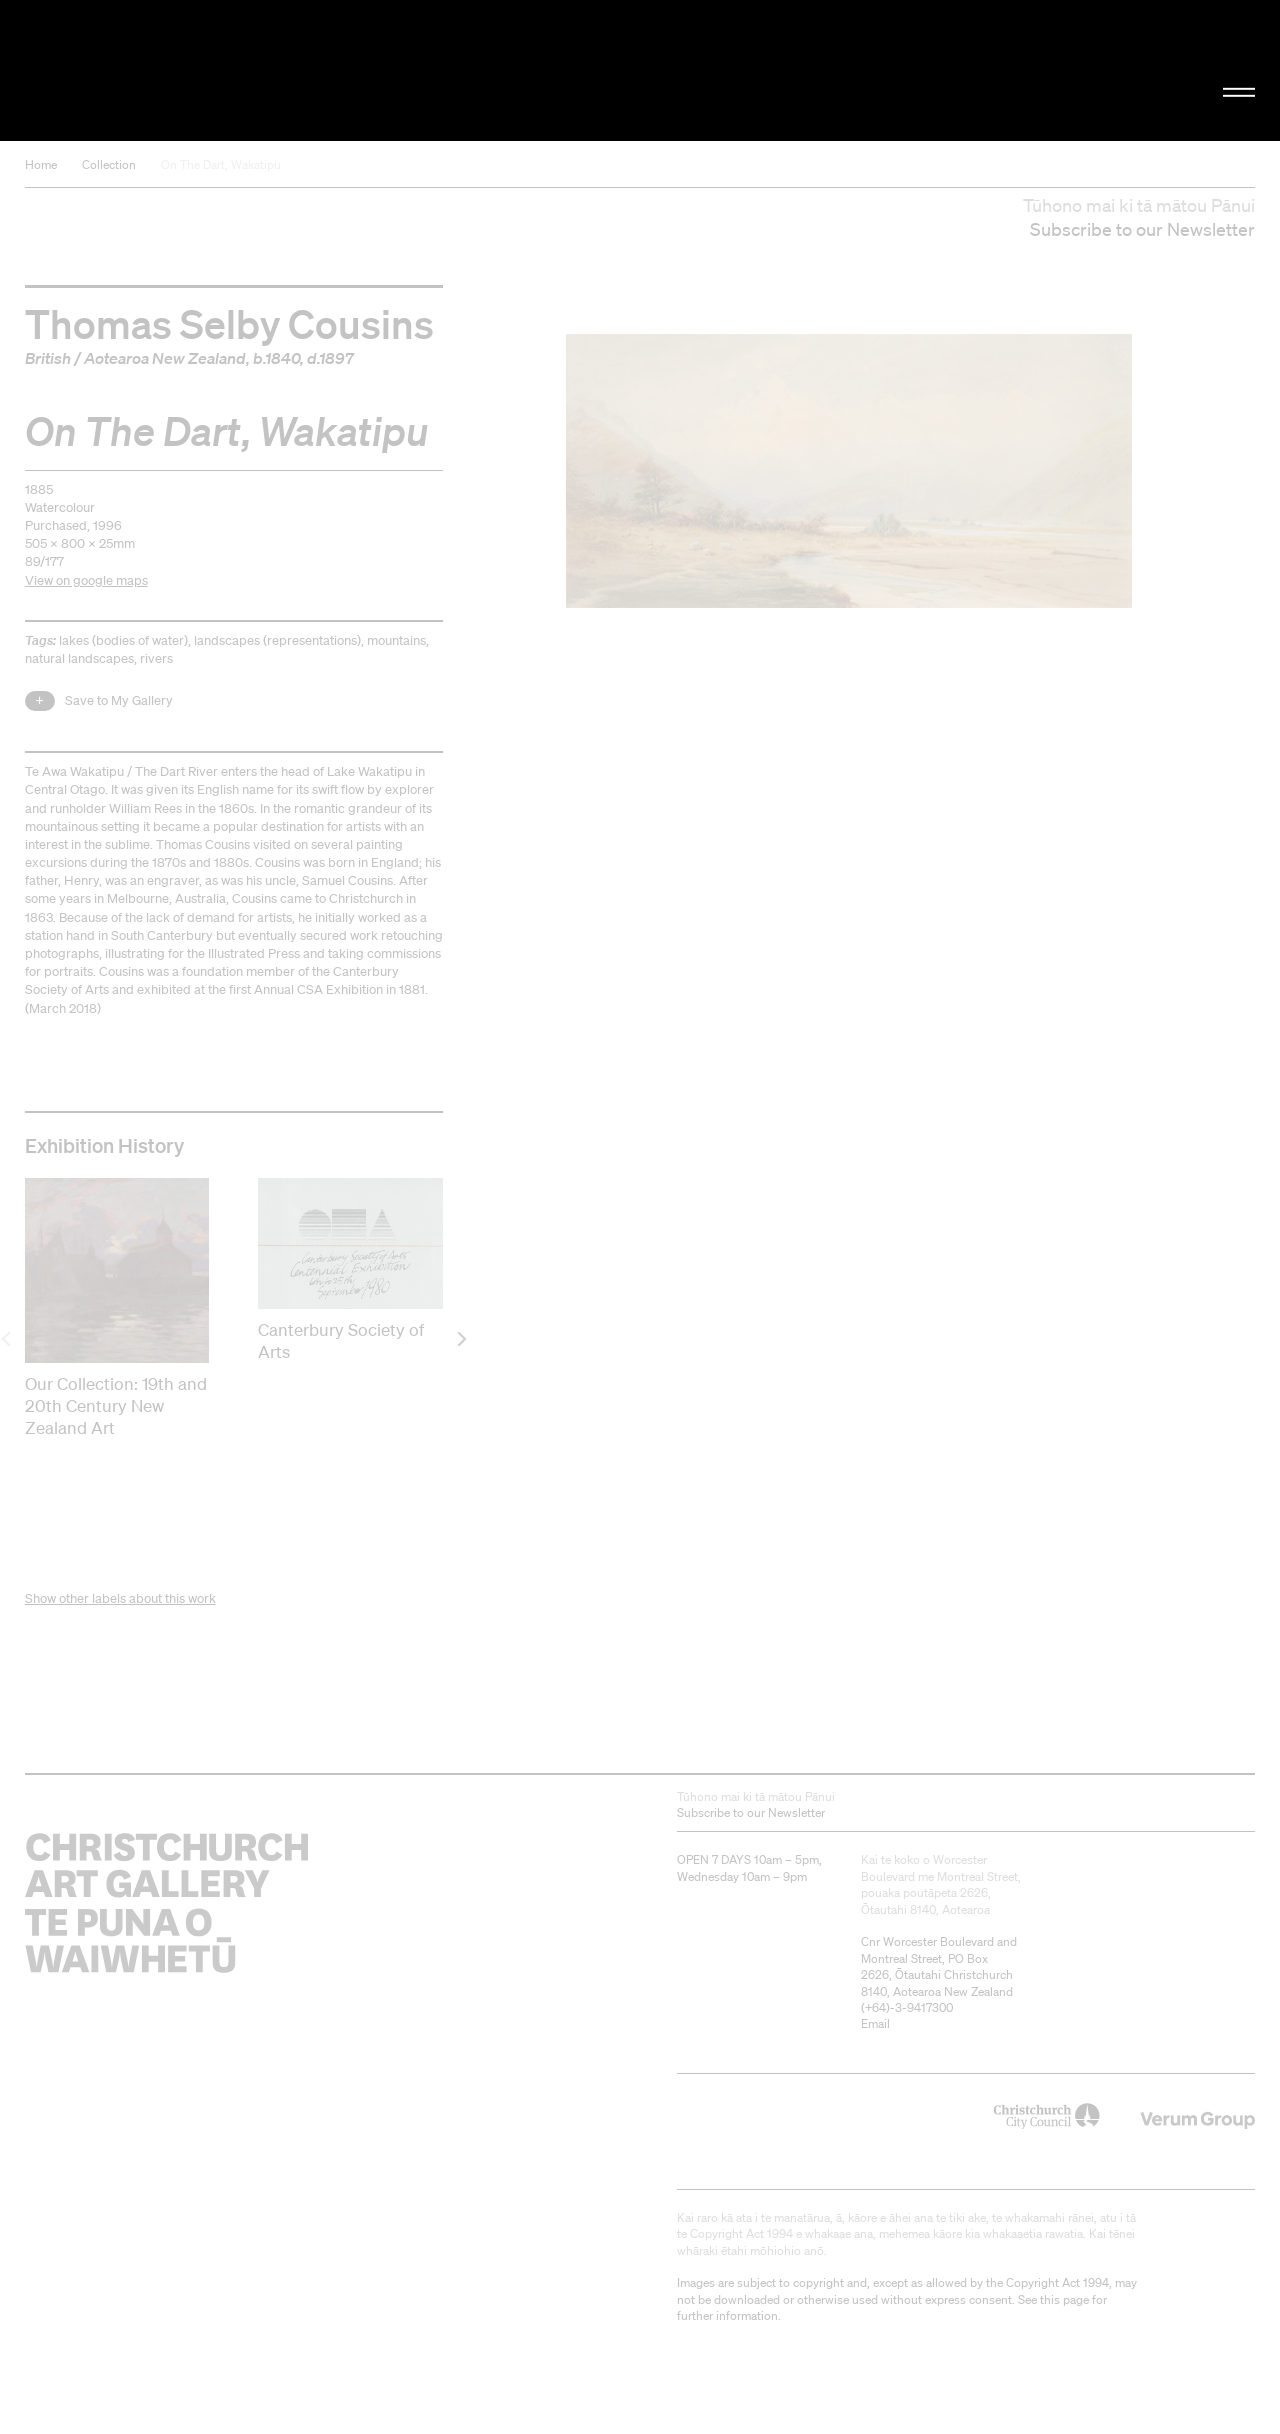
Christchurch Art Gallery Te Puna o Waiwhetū (216, 71)
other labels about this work (137, 1598)
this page (1064, 2299)
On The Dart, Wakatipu (221, 164)
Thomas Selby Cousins (229, 323)
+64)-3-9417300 (909, 2007)
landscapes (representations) (277, 640)
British (48, 358)
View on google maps (86, 580)
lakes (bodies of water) (123, 640)
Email (875, 2023)
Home (41, 164)
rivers (156, 658)
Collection (109, 164)
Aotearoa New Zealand (165, 358)
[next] (460, 1338)
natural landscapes (79, 658)
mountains (396, 640)
